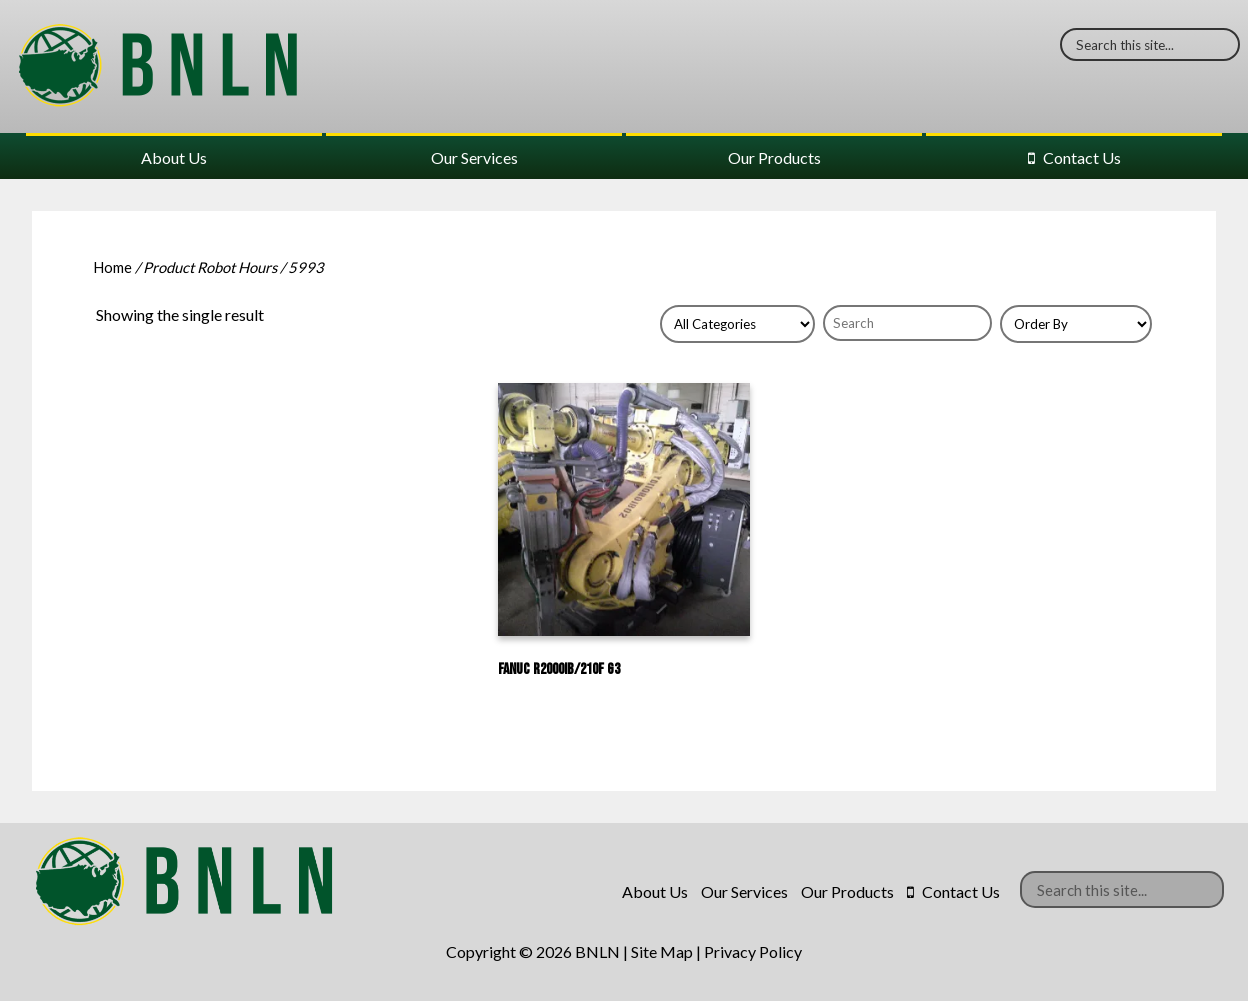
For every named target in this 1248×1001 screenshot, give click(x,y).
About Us (174, 157)
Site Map (662, 951)
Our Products (774, 157)
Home (112, 267)
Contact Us (1082, 157)
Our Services (474, 157)
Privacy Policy (753, 951)
